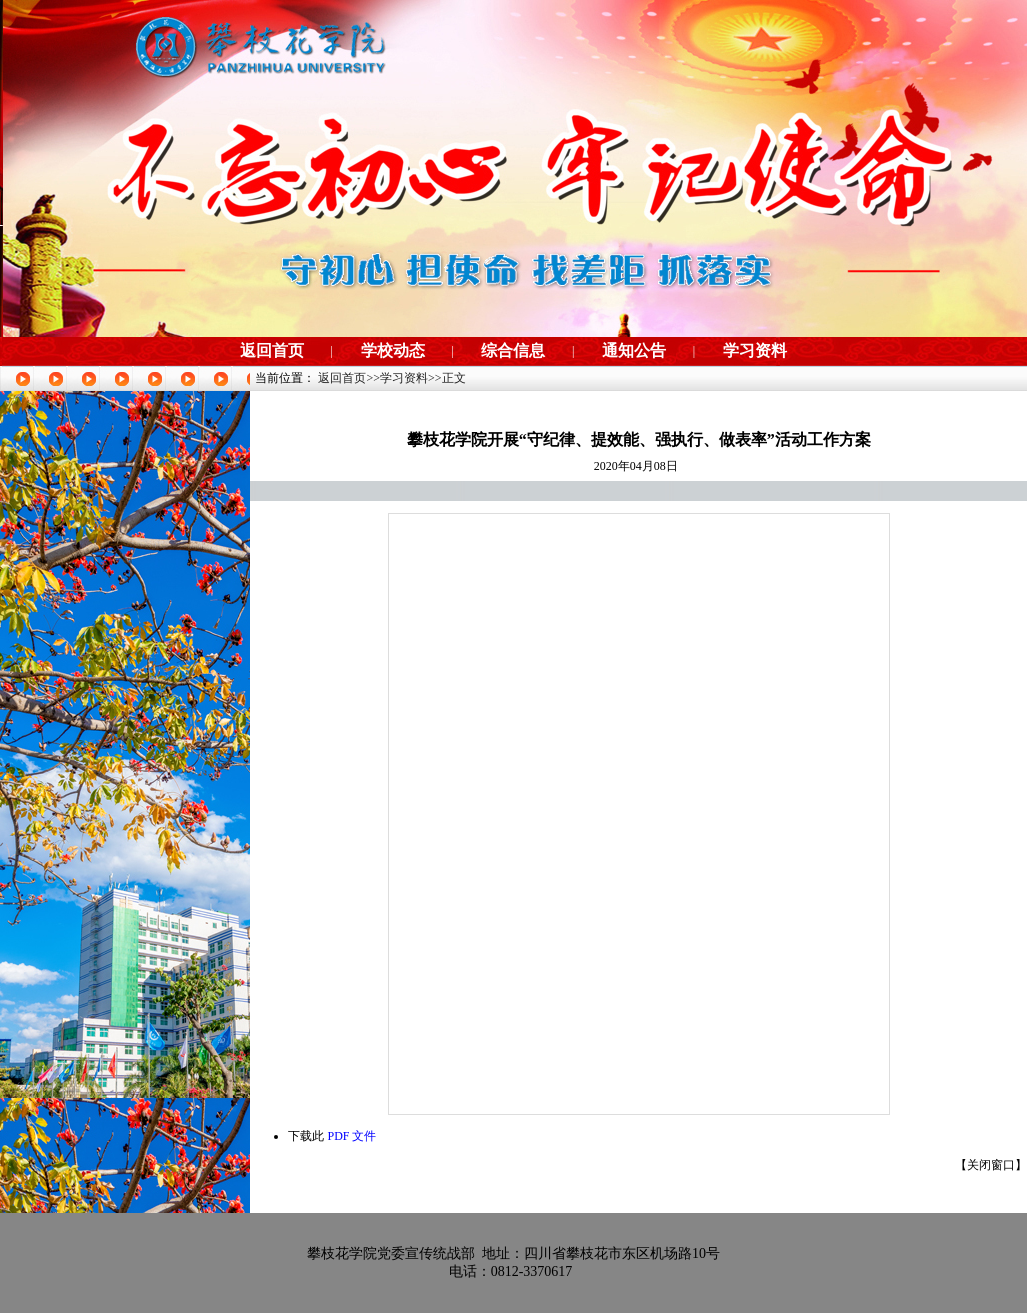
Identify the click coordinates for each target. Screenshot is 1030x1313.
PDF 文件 (351, 1136)
